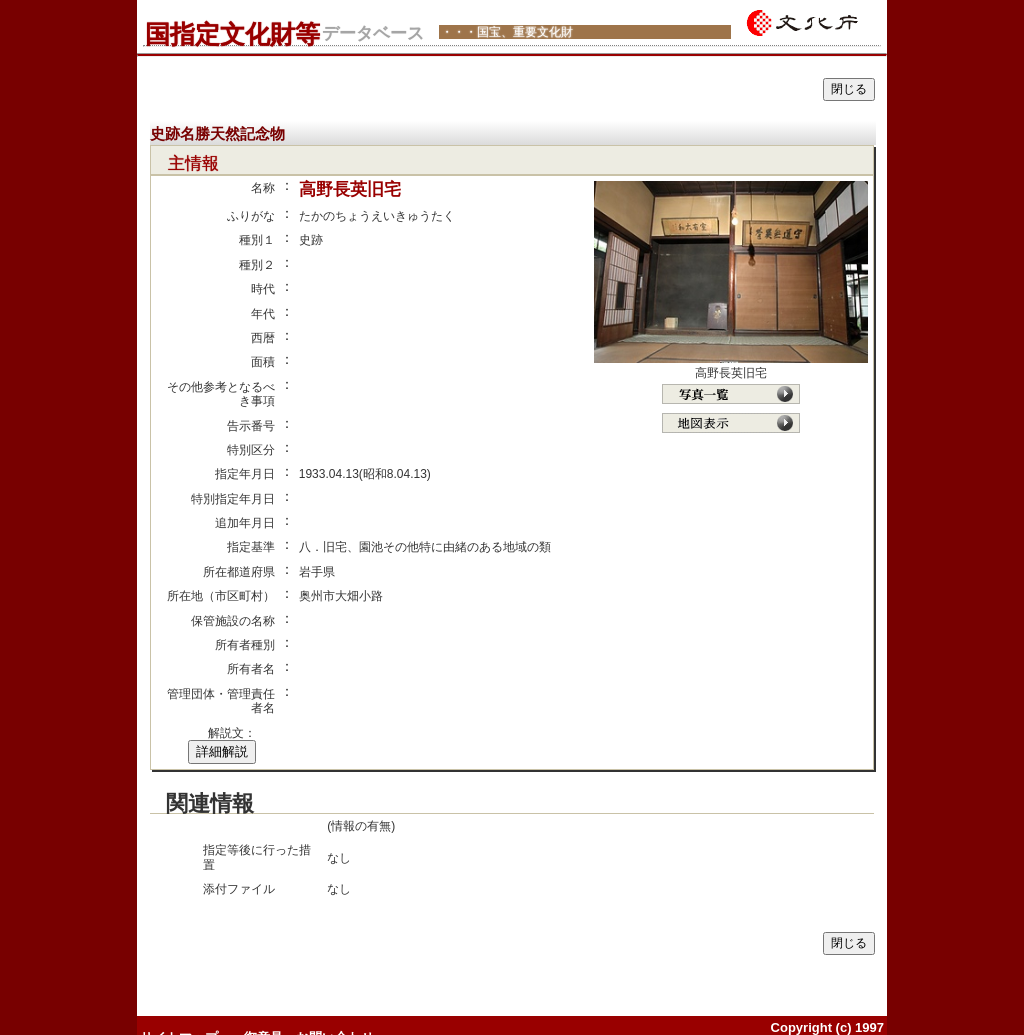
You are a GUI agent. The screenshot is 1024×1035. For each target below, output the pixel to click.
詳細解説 (222, 751)
